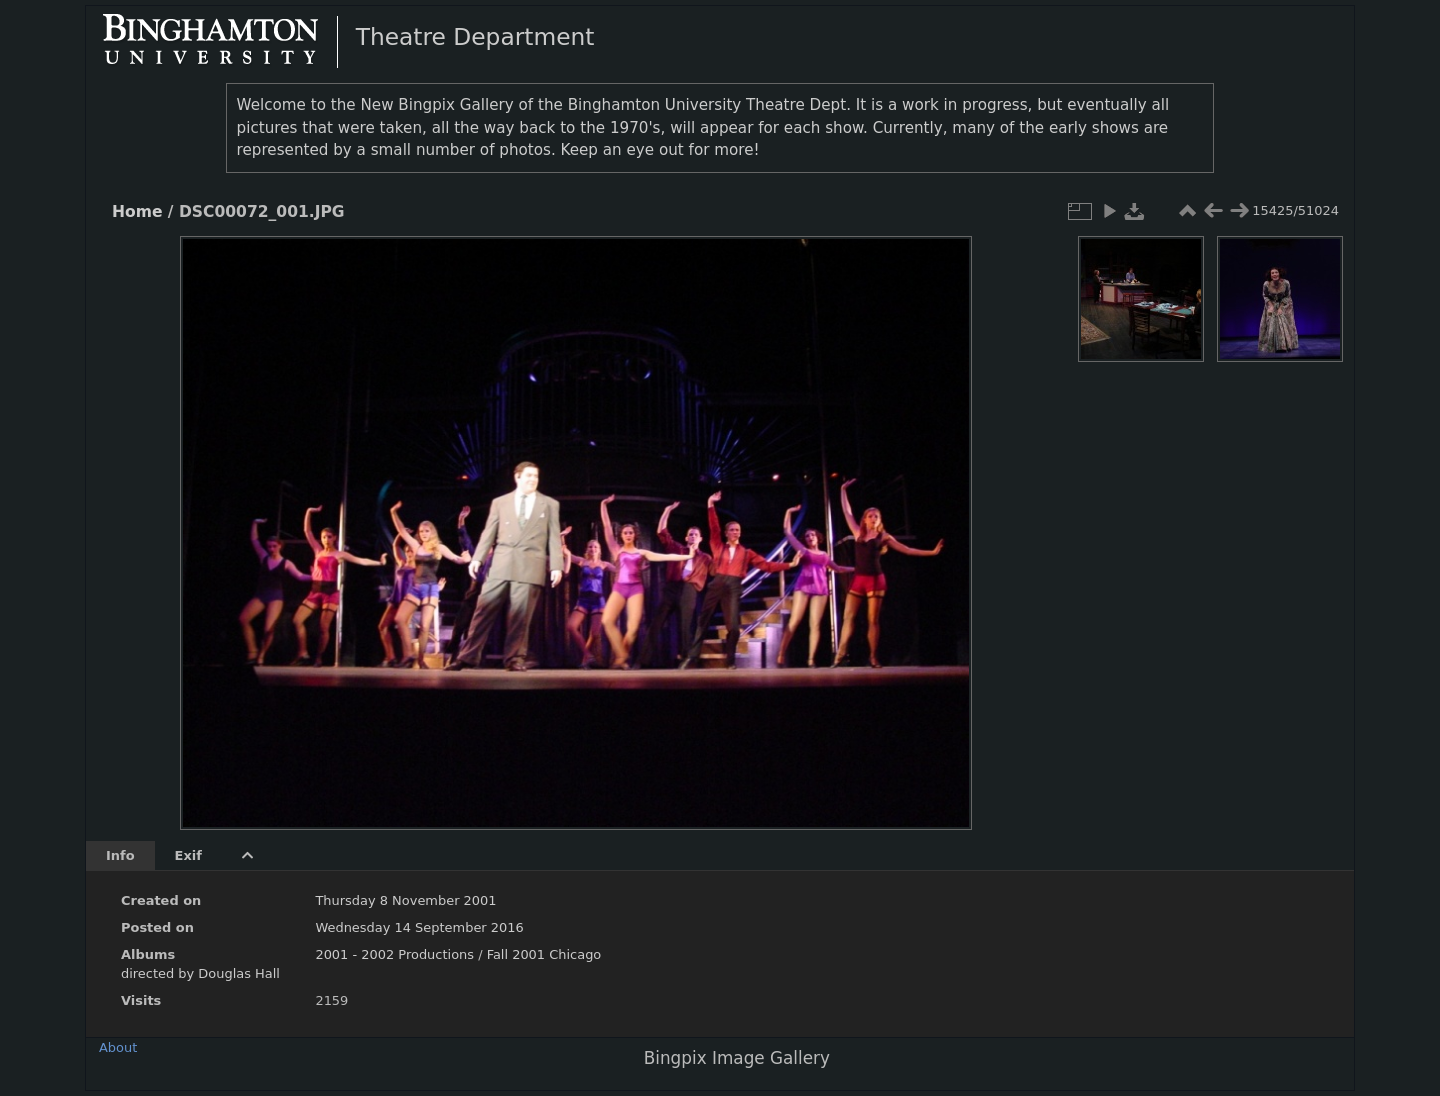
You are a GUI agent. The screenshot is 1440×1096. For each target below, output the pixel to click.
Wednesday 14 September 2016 (419, 927)
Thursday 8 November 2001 (405, 900)
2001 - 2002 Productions (394, 954)
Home (137, 212)
